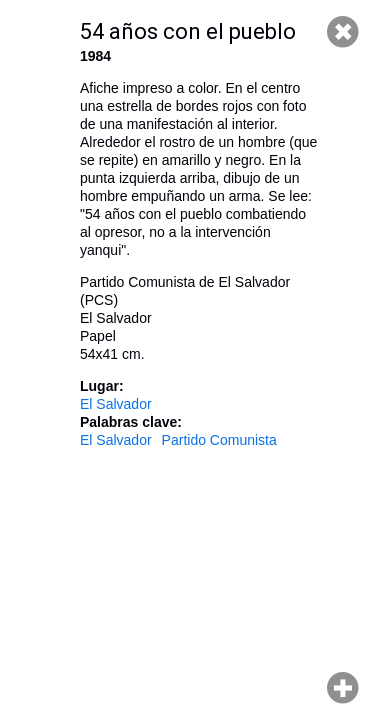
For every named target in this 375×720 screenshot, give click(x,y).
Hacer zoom (343, 688)
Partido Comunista (219, 440)
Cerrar (343, 32)
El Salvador (116, 404)
